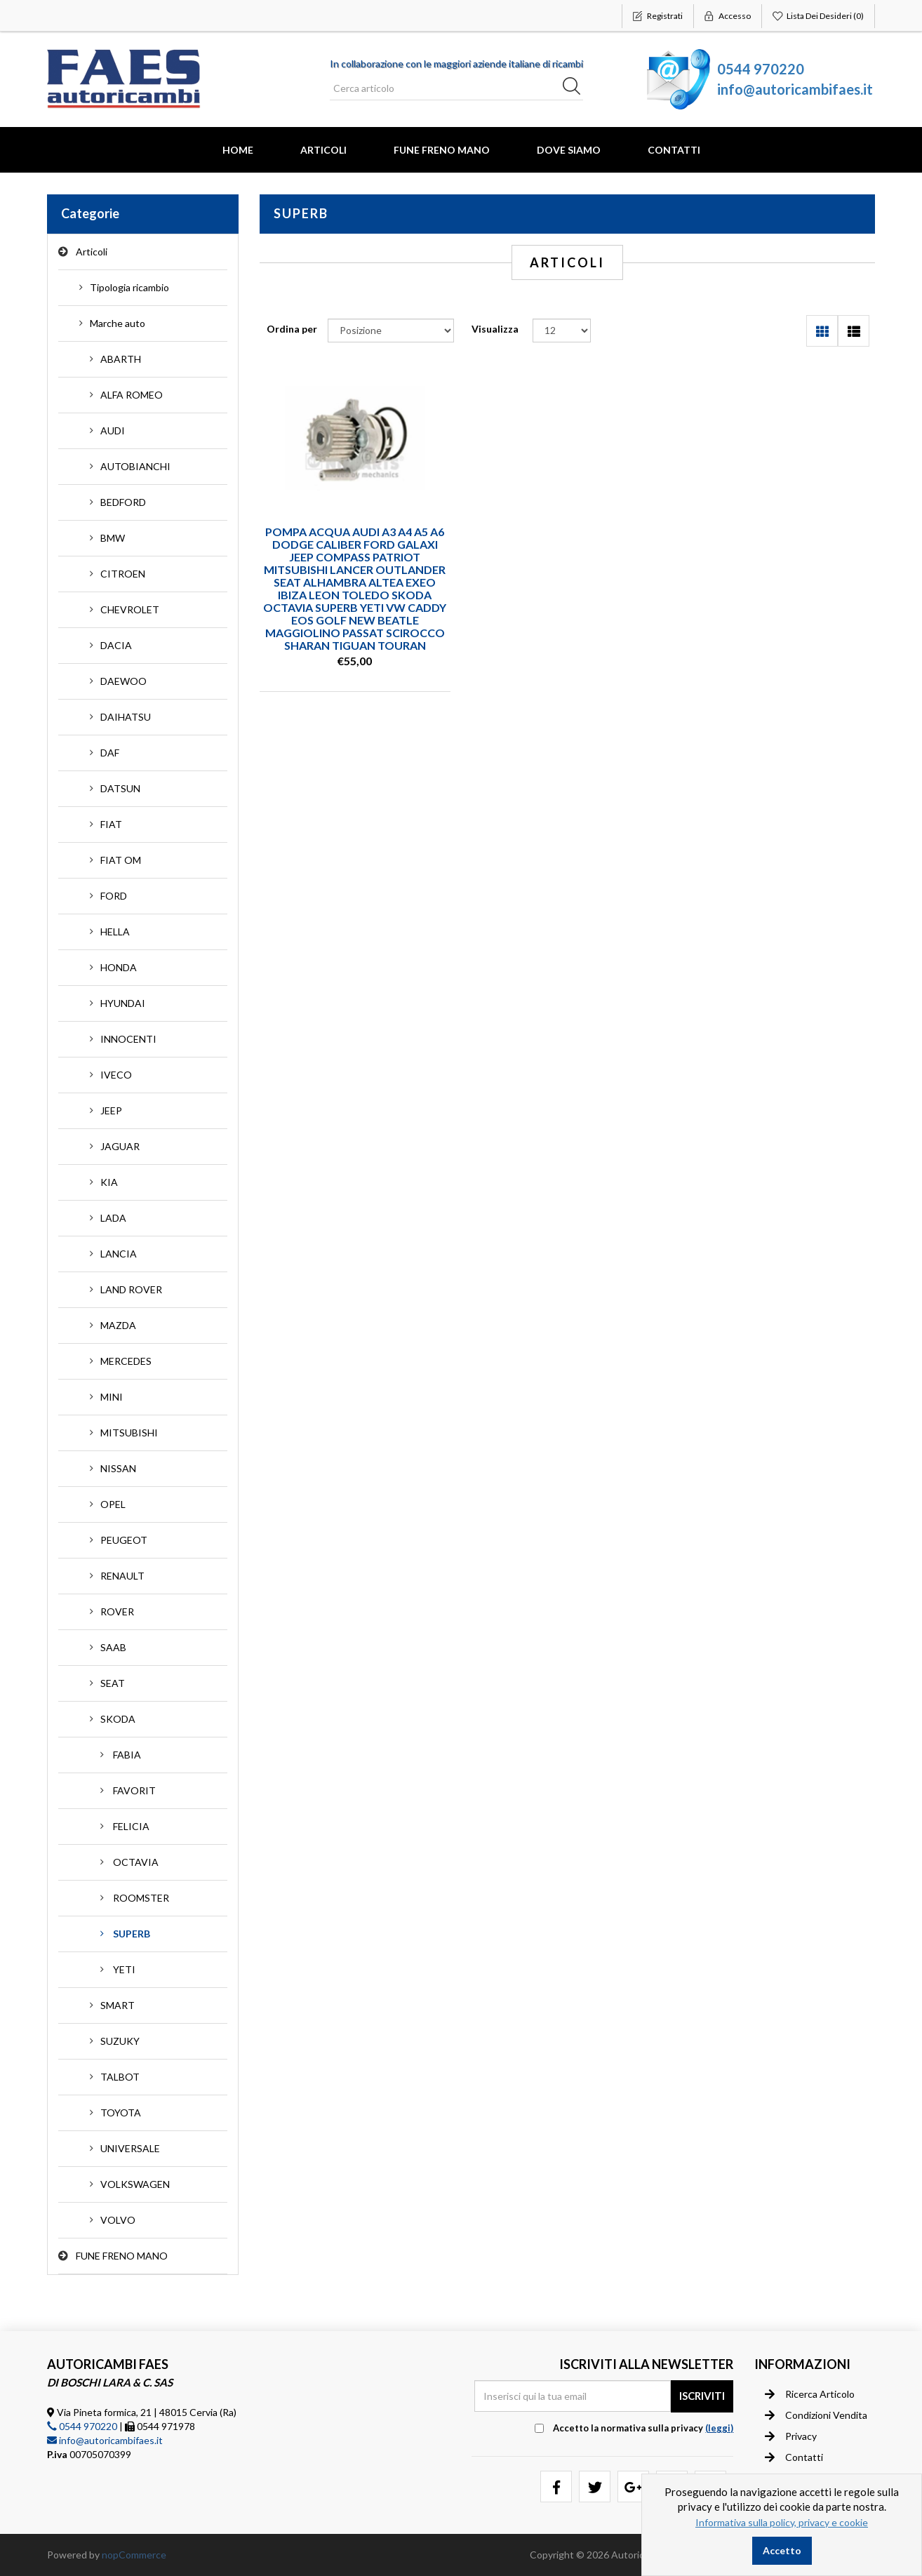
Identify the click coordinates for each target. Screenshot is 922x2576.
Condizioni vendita (816, 2415)
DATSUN (120, 788)
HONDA (118, 967)
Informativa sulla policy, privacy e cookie (781, 2522)
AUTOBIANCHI (135, 466)
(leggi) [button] (719, 2428)
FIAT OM (120, 860)
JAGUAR (120, 1146)
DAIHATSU (125, 717)
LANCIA (118, 1254)
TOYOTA (120, 2112)
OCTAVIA (136, 1862)
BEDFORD (123, 502)
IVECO (116, 1075)
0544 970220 (760, 68)
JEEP (111, 1110)
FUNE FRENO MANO (442, 150)
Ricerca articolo (810, 2394)
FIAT (111, 824)
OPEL (113, 1504)
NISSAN (118, 1468)
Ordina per (292, 329)
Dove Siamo (569, 150)
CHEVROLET (129, 609)
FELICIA (131, 1826)
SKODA (117, 1719)
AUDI (112, 430)
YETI (124, 1969)
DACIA (116, 645)
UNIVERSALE (130, 2148)
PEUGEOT (123, 1540)
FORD (113, 896)
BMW (112, 538)
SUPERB (131, 1934)
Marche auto (117, 323)
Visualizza (495, 329)
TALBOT (120, 2077)
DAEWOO (123, 681)
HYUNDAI (122, 1003)
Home (237, 150)
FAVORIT (134, 1790)
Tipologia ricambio (129, 287)
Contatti (674, 150)
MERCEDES (126, 1361)
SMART (117, 2005)
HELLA (115, 931)
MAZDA (118, 1325)
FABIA (127, 1755)
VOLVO (117, 2220)
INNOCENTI (128, 1039)
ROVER (117, 1611)
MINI (111, 1397)
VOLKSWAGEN (135, 2184)
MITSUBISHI (129, 1433)
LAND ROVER (131, 1289)
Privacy (791, 2436)
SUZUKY (120, 2041)
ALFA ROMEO (131, 395)
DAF (109, 753)
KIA (109, 1182)
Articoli (323, 150)
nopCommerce (134, 2555)
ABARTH (120, 359)
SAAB (113, 1647)
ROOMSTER (141, 1898)
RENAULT (122, 1576)
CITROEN (122, 574)
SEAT (112, 1683)
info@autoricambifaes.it (795, 89)
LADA (113, 1218)
